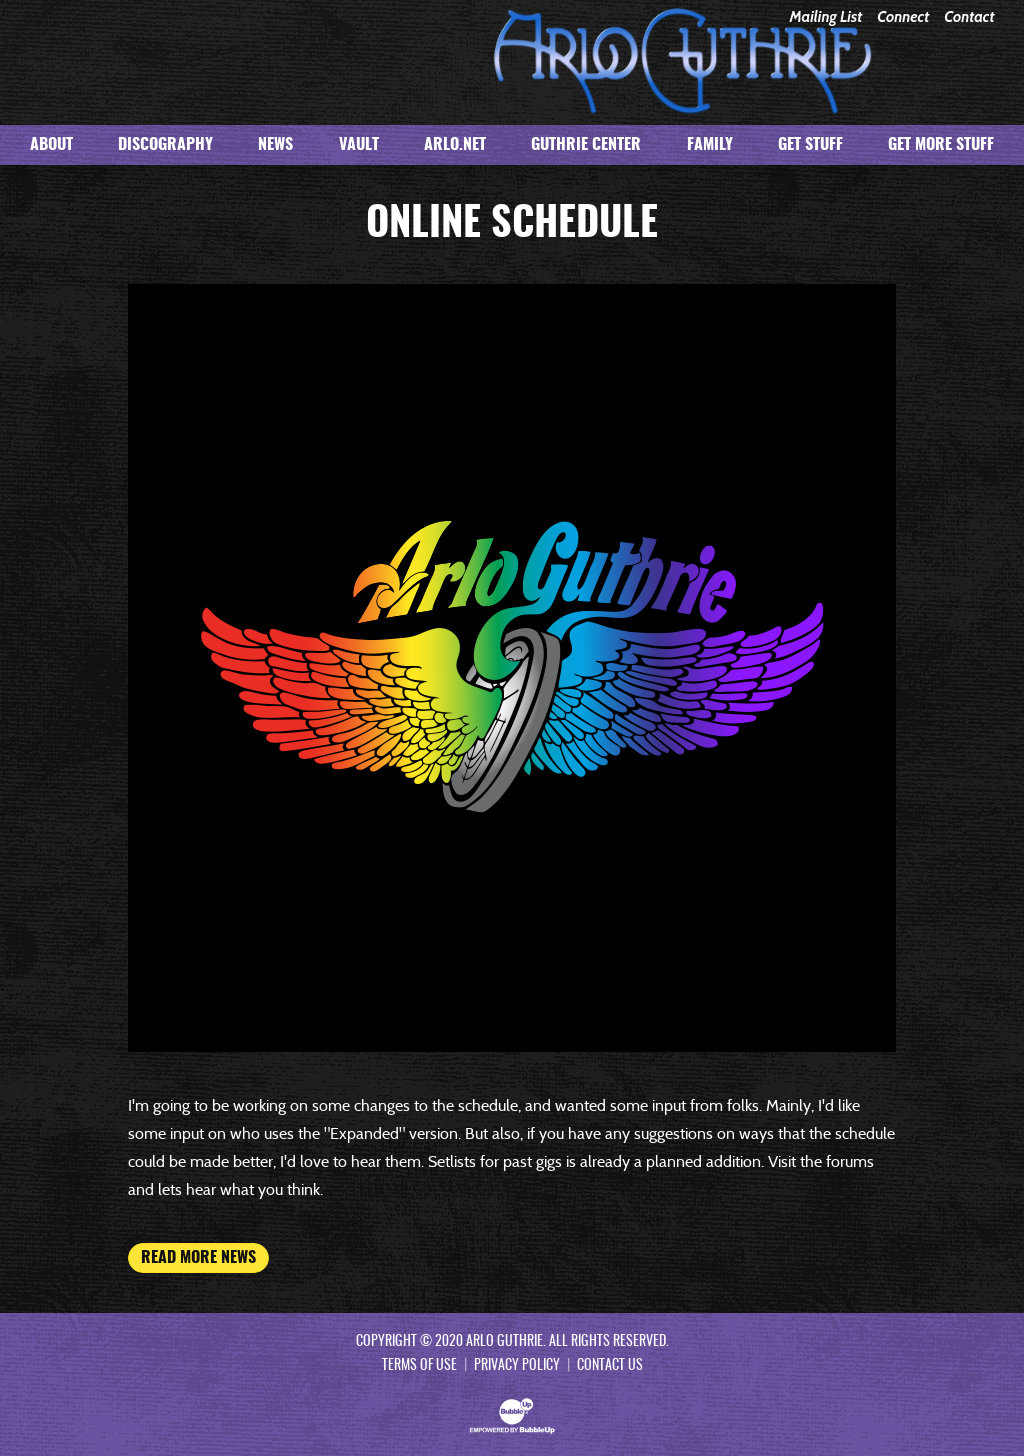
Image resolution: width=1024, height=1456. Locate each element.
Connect (903, 17)
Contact (969, 17)
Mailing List (825, 17)
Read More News (198, 1258)
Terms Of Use (419, 1366)
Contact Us (610, 1366)
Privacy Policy (517, 1366)
